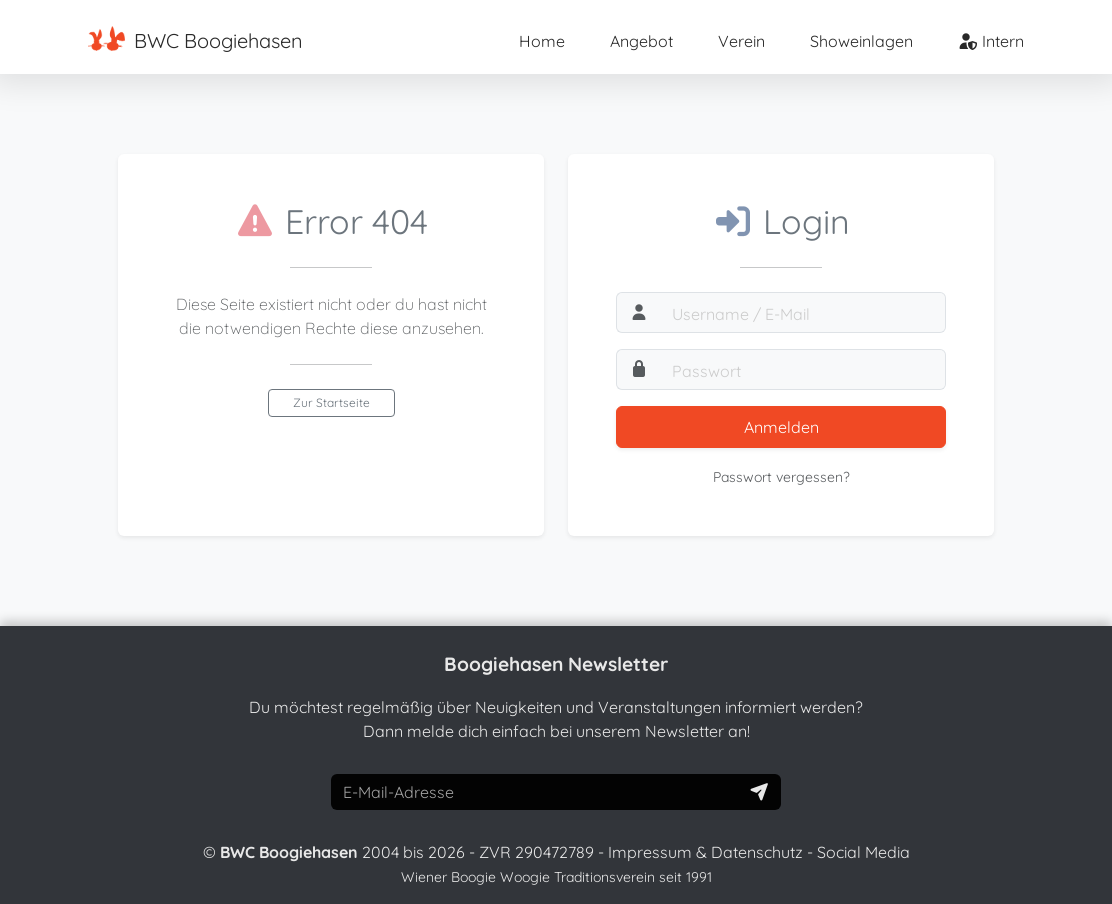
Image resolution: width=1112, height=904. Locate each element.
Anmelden (781, 427)
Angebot (641, 41)
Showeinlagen (861, 41)
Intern (991, 41)
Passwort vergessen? (781, 477)
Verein (741, 41)
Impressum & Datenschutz (705, 852)
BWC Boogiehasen (195, 39)
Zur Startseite (331, 402)
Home (542, 41)
